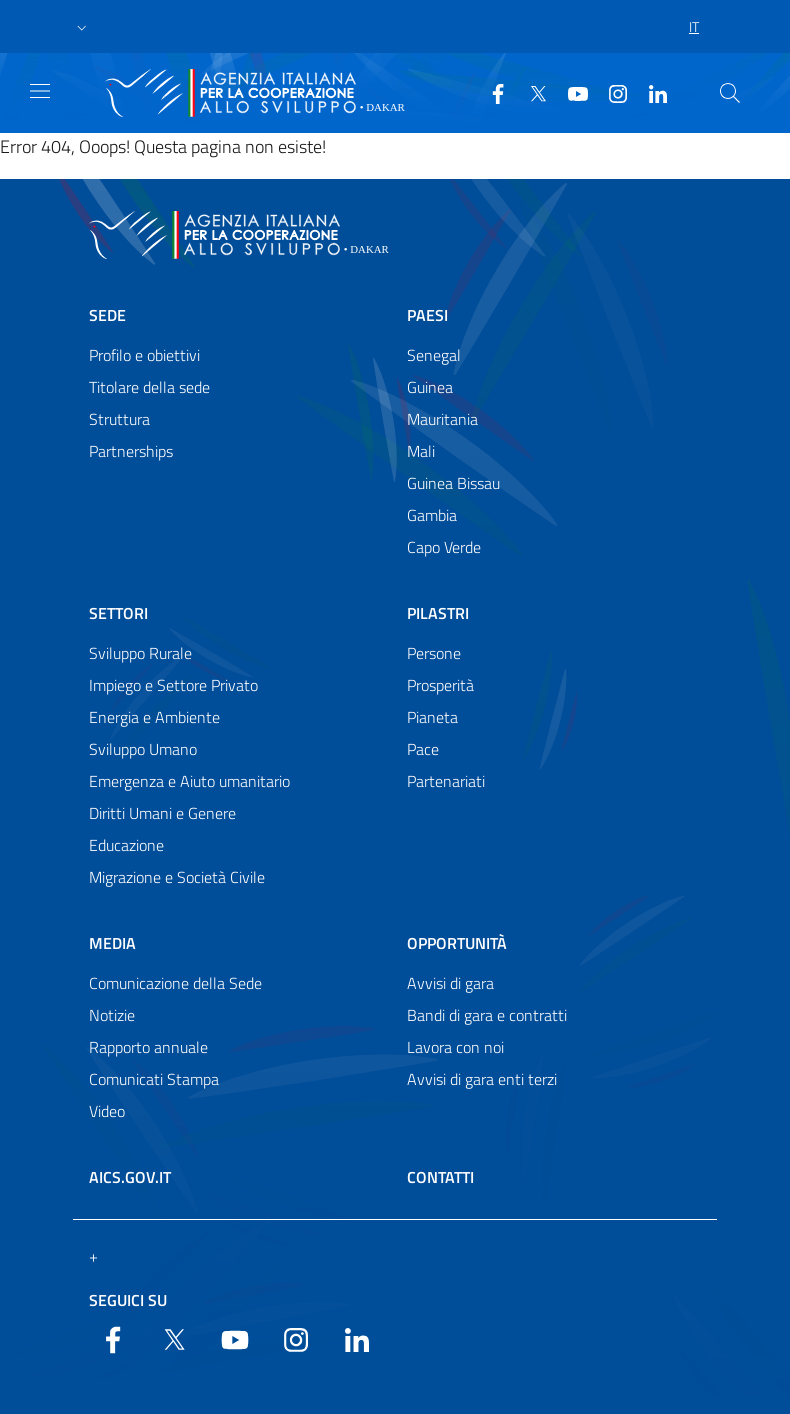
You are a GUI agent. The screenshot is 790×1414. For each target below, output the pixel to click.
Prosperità (440, 685)
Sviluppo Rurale (140, 653)
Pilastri (438, 613)
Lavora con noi (455, 1047)
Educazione (126, 845)
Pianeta (432, 717)
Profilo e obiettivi (144, 355)
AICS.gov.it (130, 1177)
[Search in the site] (730, 93)
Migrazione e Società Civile (177, 877)
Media (112, 943)
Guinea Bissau (453, 483)
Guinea (430, 387)
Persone (434, 653)
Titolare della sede (149, 387)
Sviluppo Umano (143, 749)
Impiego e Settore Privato (173, 685)
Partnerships (131, 451)
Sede (107, 315)
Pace (423, 749)
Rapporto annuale (148, 1047)
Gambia (432, 515)
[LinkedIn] (650, 92)
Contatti (440, 1177)
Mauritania (442, 419)
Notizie (112, 1015)
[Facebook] (490, 92)
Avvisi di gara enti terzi (482, 1079)
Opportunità (457, 943)
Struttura (119, 419)
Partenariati (446, 781)
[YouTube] (570, 92)
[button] (82, 27)
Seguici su (128, 1300)
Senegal (434, 355)
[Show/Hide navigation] (40, 91)
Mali (421, 451)
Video (107, 1111)
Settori (118, 613)
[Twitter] (530, 92)
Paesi (427, 315)
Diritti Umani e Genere (162, 813)
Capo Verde (444, 547)
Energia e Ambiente (154, 717)
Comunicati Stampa (154, 1079)
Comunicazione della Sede (175, 983)
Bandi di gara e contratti (487, 1015)
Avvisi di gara (450, 983)
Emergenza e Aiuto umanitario (189, 781)
